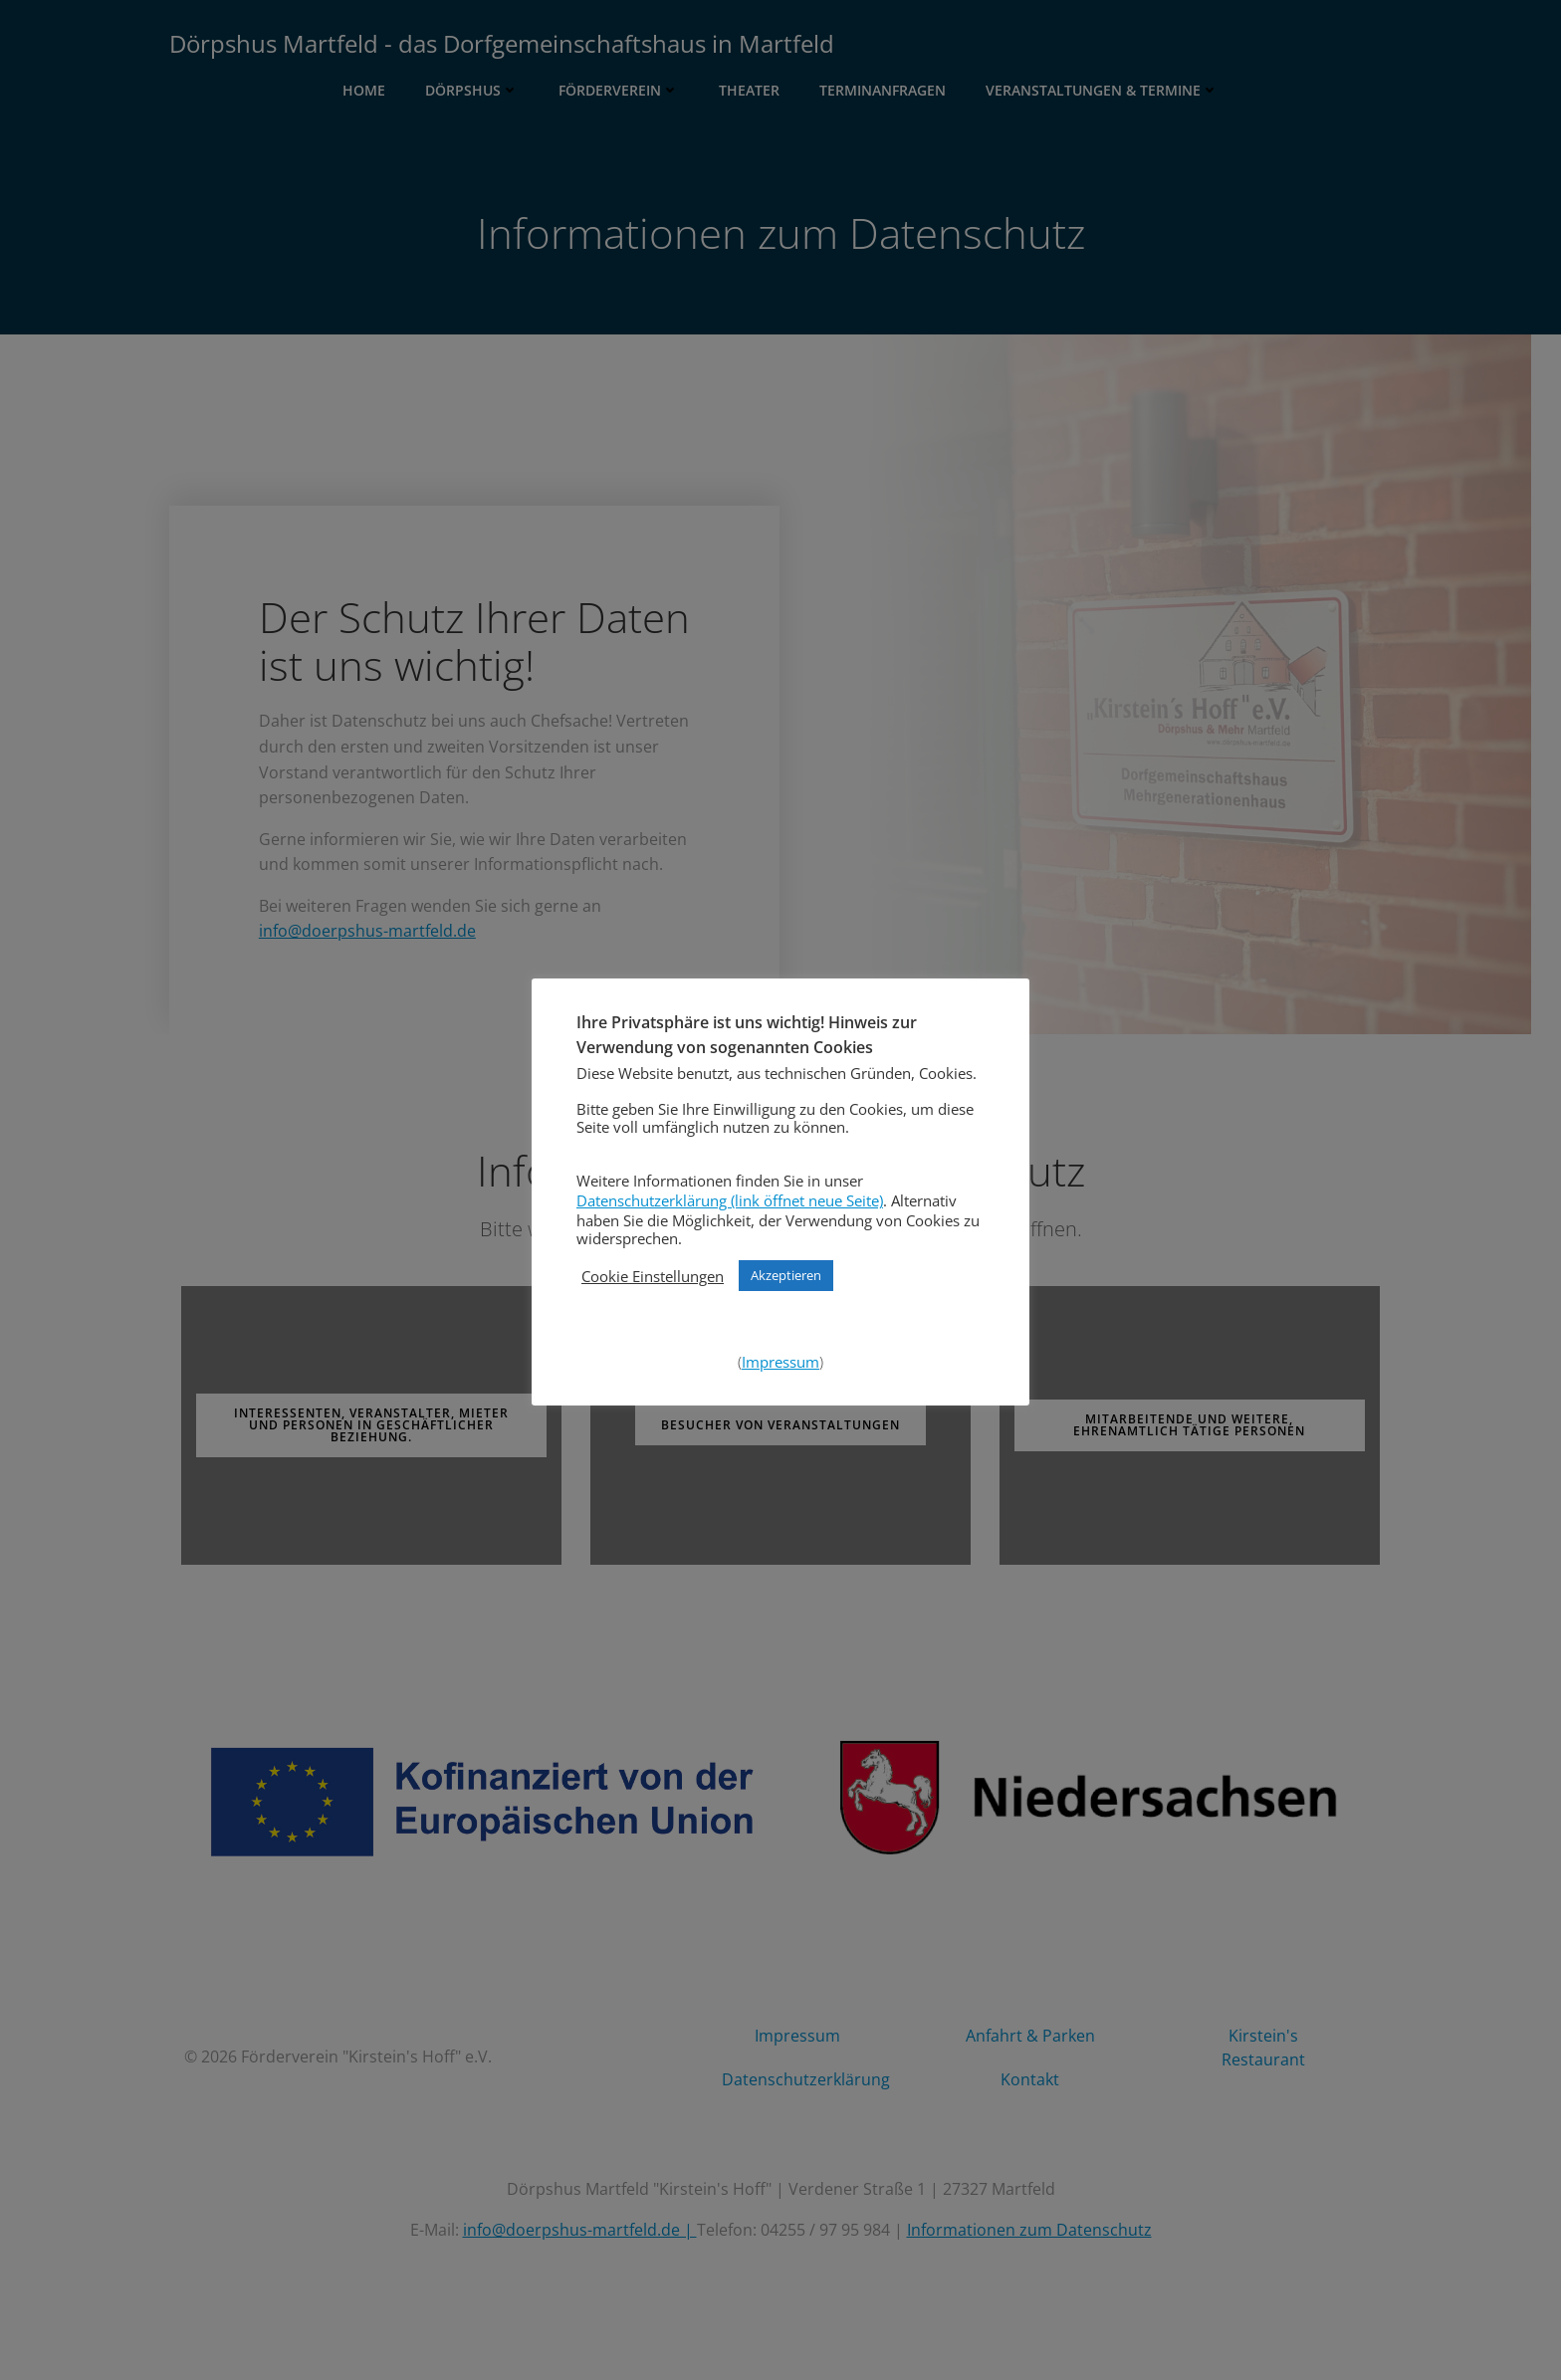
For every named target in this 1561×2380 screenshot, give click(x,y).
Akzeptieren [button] (786, 1275)
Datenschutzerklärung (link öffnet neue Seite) (729, 1200)
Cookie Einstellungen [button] (652, 1276)
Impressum (780, 1362)
